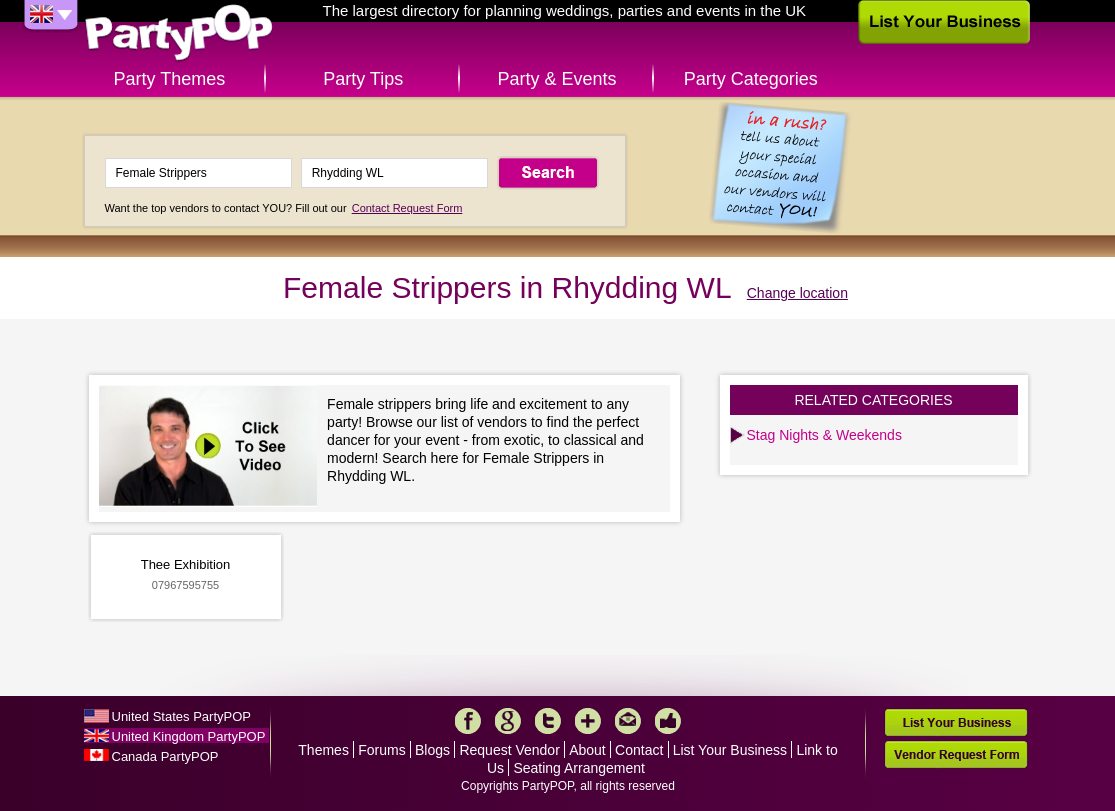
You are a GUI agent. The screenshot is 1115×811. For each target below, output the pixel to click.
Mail (628, 721)
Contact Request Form (407, 208)
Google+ (508, 721)
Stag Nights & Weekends (824, 435)
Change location (797, 293)
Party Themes (170, 79)
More (588, 721)
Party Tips (363, 79)
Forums (381, 750)
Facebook (468, 721)
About (587, 750)
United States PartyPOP (181, 716)
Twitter (548, 721)
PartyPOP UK (179, 33)
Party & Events (556, 79)
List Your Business (730, 750)
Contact (639, 750)
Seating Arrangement (579, 768)
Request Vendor (509, 750)
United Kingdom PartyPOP (189, 736)
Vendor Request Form (956, 754)
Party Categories (751, 79)
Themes (323, 750)
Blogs (432, 750)
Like (668, 721)
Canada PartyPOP (165, 756)
